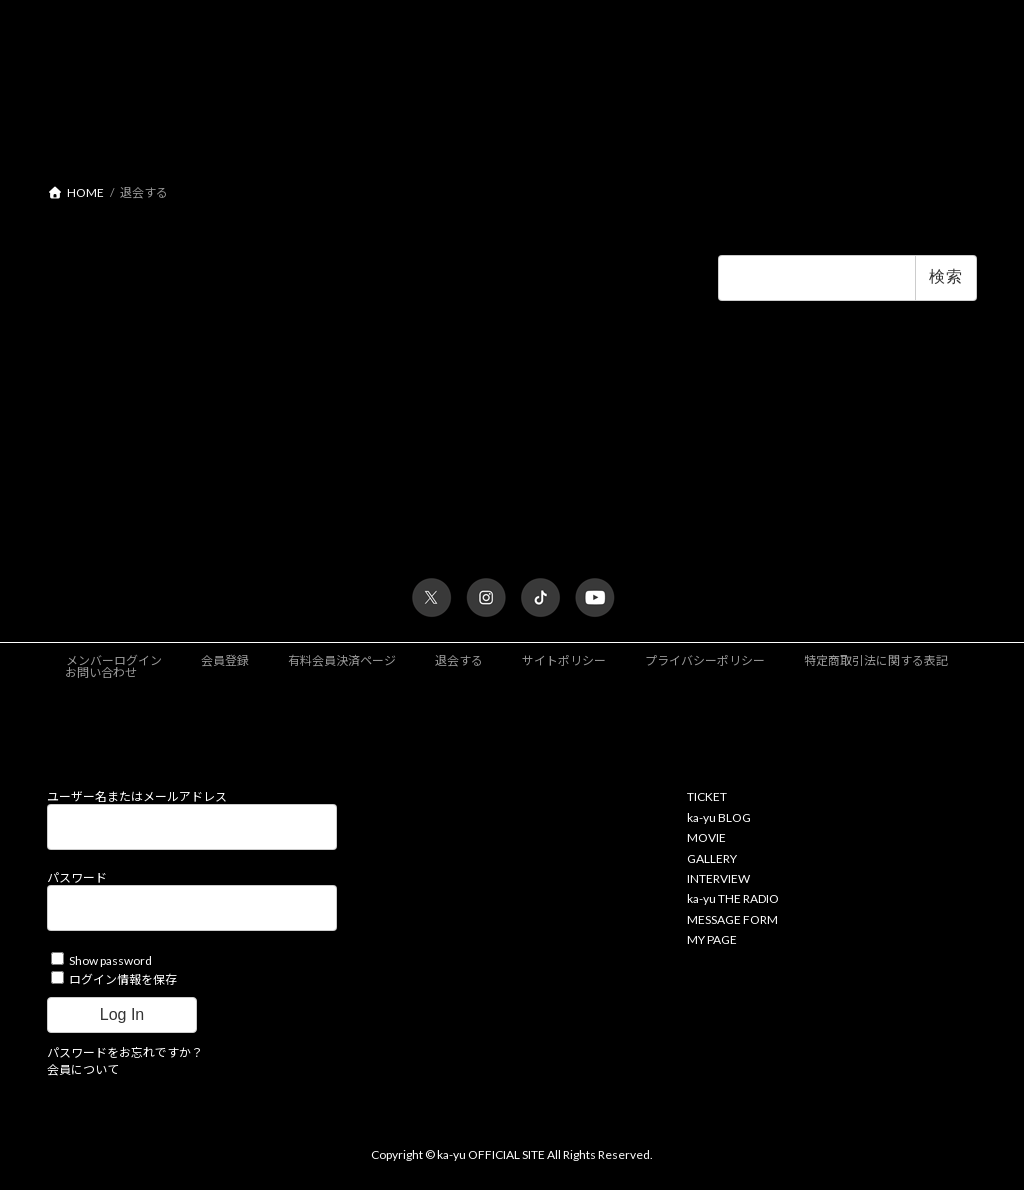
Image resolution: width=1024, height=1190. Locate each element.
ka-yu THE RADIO (733, 899)
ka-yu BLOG (719, 818)
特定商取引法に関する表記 (876, 661)
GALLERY (712, 858)
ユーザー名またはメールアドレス (137, 797)
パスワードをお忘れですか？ (125, 1052)
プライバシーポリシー (705, 661)
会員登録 (225, 661)
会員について (83, 1069)
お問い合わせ (101, 673)
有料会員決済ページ (342, 661)
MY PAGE (712, 940)
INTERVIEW (718, 879)
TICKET (707, 797)
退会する (459, 661)
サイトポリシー (564, 661)
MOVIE (706, 838)
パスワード (77, 878)
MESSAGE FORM (732, 919)
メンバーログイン (114, 661)
